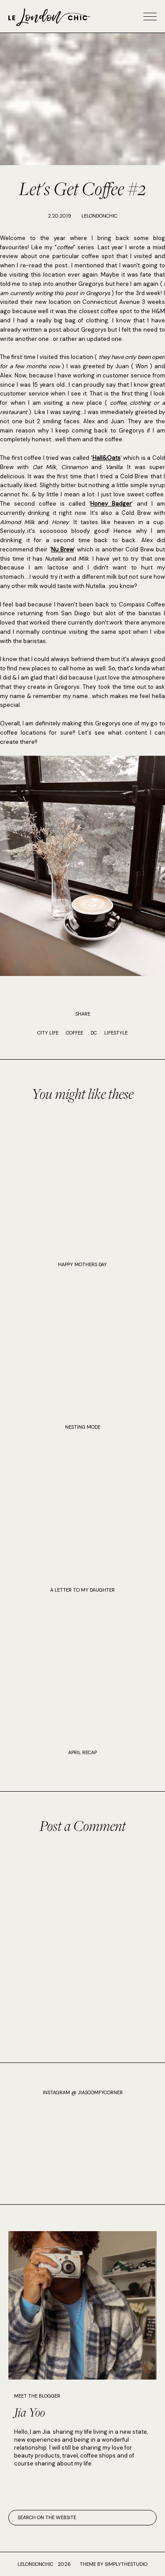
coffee (74, 1033)
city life (48, 1033)
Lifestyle (116, 1033)
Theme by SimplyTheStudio (113, 2564)
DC (94, 1033)
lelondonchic (35, 2564)
